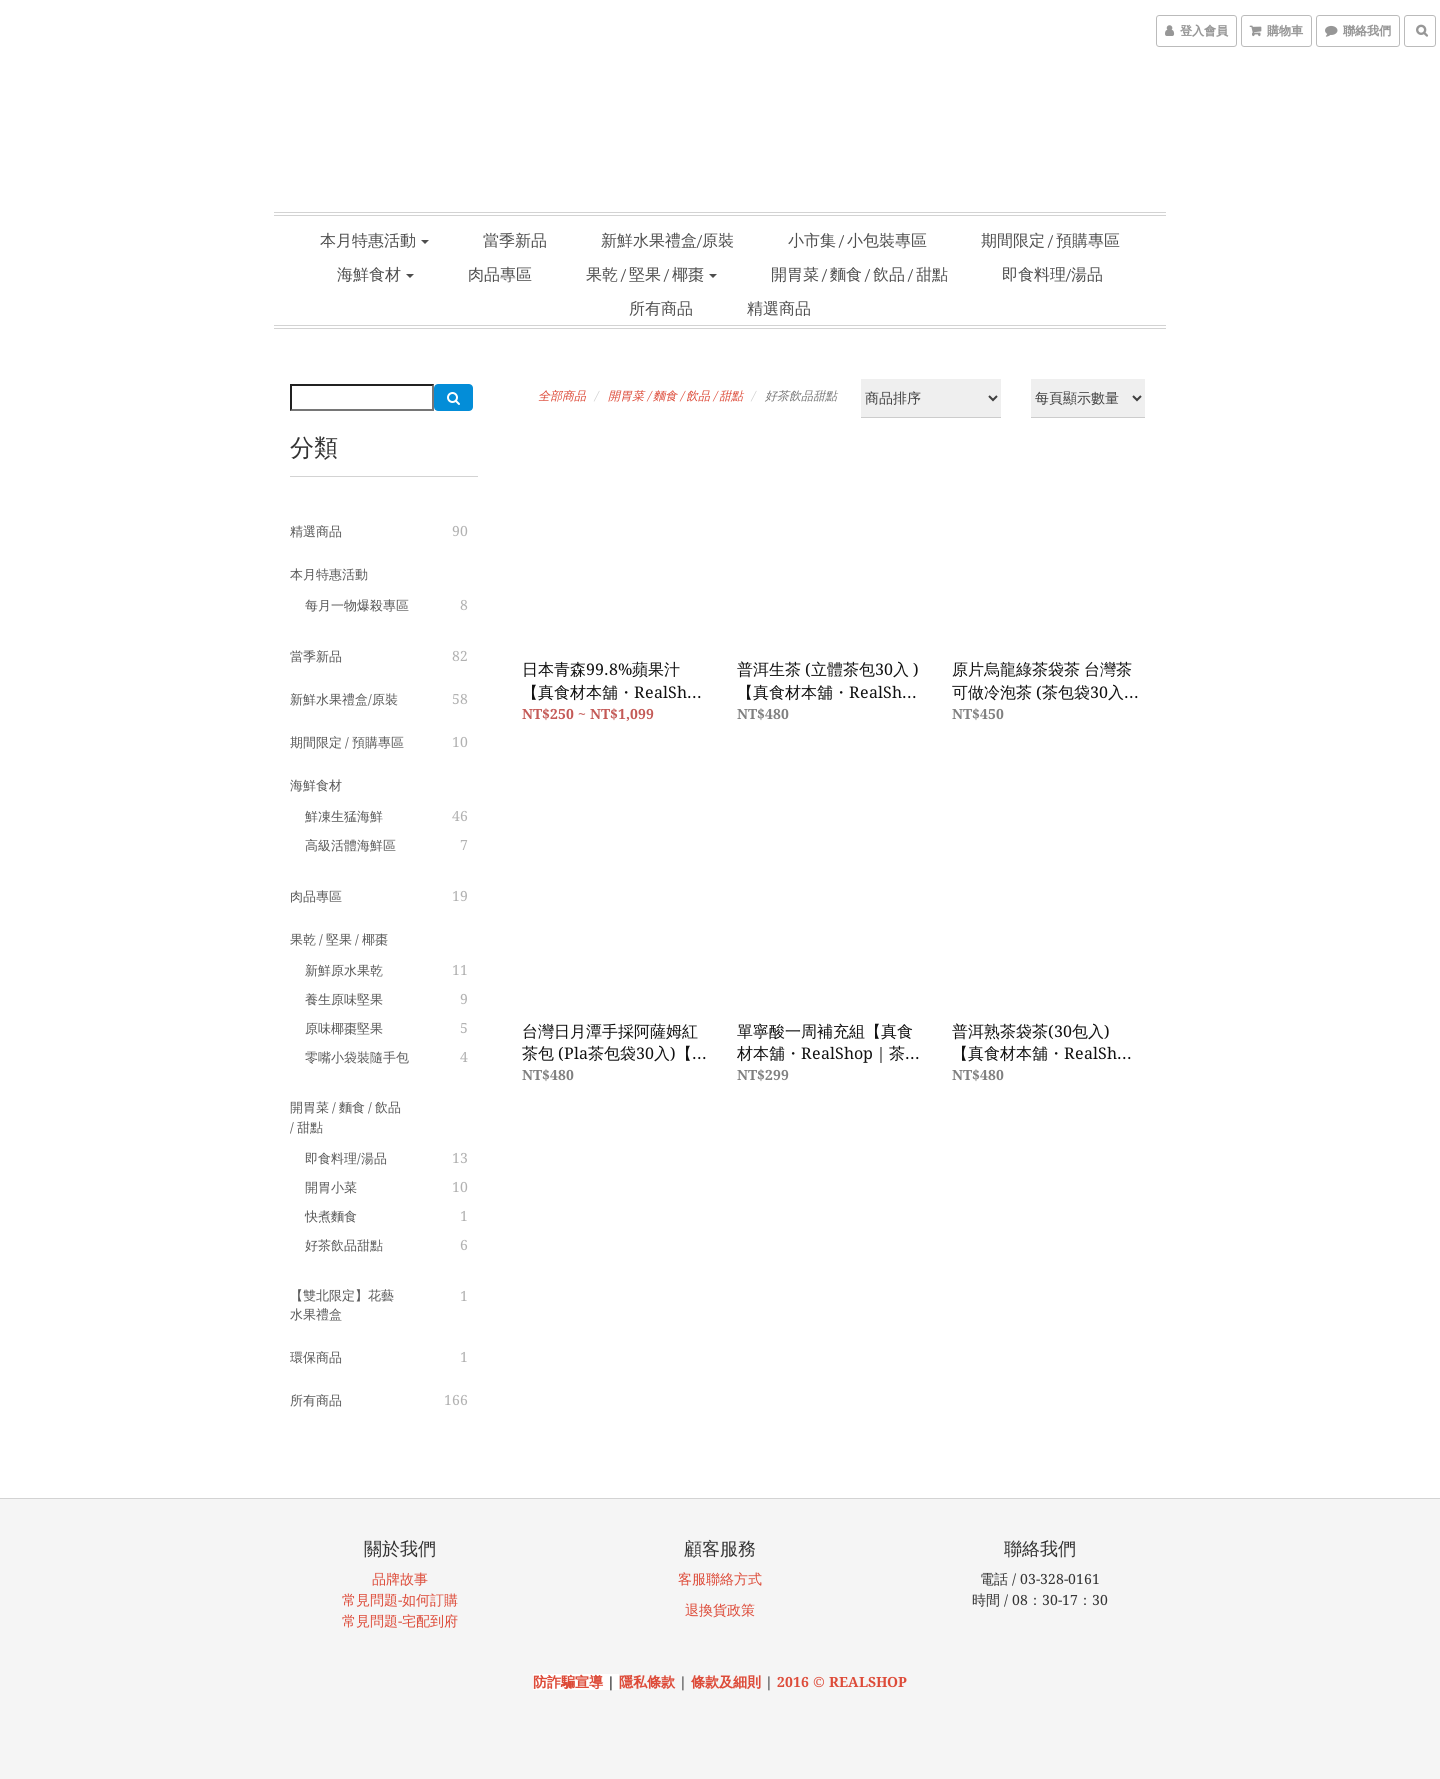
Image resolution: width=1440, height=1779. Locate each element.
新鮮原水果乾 (344, 970)
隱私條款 (647, 1682)
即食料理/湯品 (1052, 274)
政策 (741, 1610)
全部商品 (562, 396)
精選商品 (779, 308)
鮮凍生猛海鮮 (344, 816)
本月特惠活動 (374, 240)
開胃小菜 (331, 1187)
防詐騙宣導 (568, 1682)
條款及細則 (728, 1682)
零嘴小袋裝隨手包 (357, 1057)
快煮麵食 (331, 1216)
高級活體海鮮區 (350, 845)
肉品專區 (500, 274)
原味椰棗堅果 (344, 1028)
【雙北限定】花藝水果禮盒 (342, 1305)
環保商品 (316, 1357)
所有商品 (661, 308)
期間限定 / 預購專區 (1050, 240)
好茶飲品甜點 (344, 1245)
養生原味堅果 (344, 999)
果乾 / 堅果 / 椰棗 (651, 274)
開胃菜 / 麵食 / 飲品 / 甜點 (859, 274)
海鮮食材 (375, 274)
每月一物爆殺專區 (357, 605)
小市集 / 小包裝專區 (857, 240)
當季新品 (515, 240)
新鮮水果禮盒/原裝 (667, 240)
